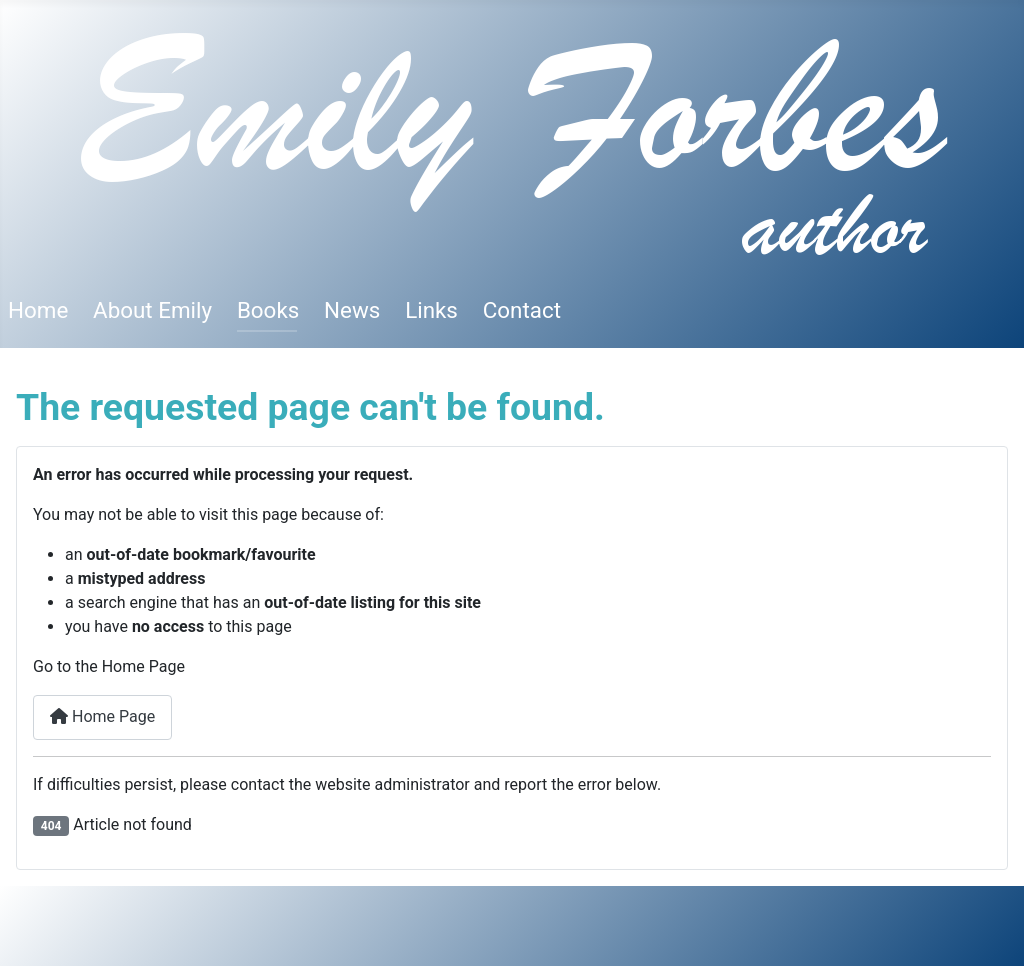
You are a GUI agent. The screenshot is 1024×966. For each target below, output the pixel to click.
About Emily (152, 310)
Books (268, 310)
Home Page (102, 716)
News (352, 310)
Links (431, 310)
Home (38, 310)
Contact (522, 310)
